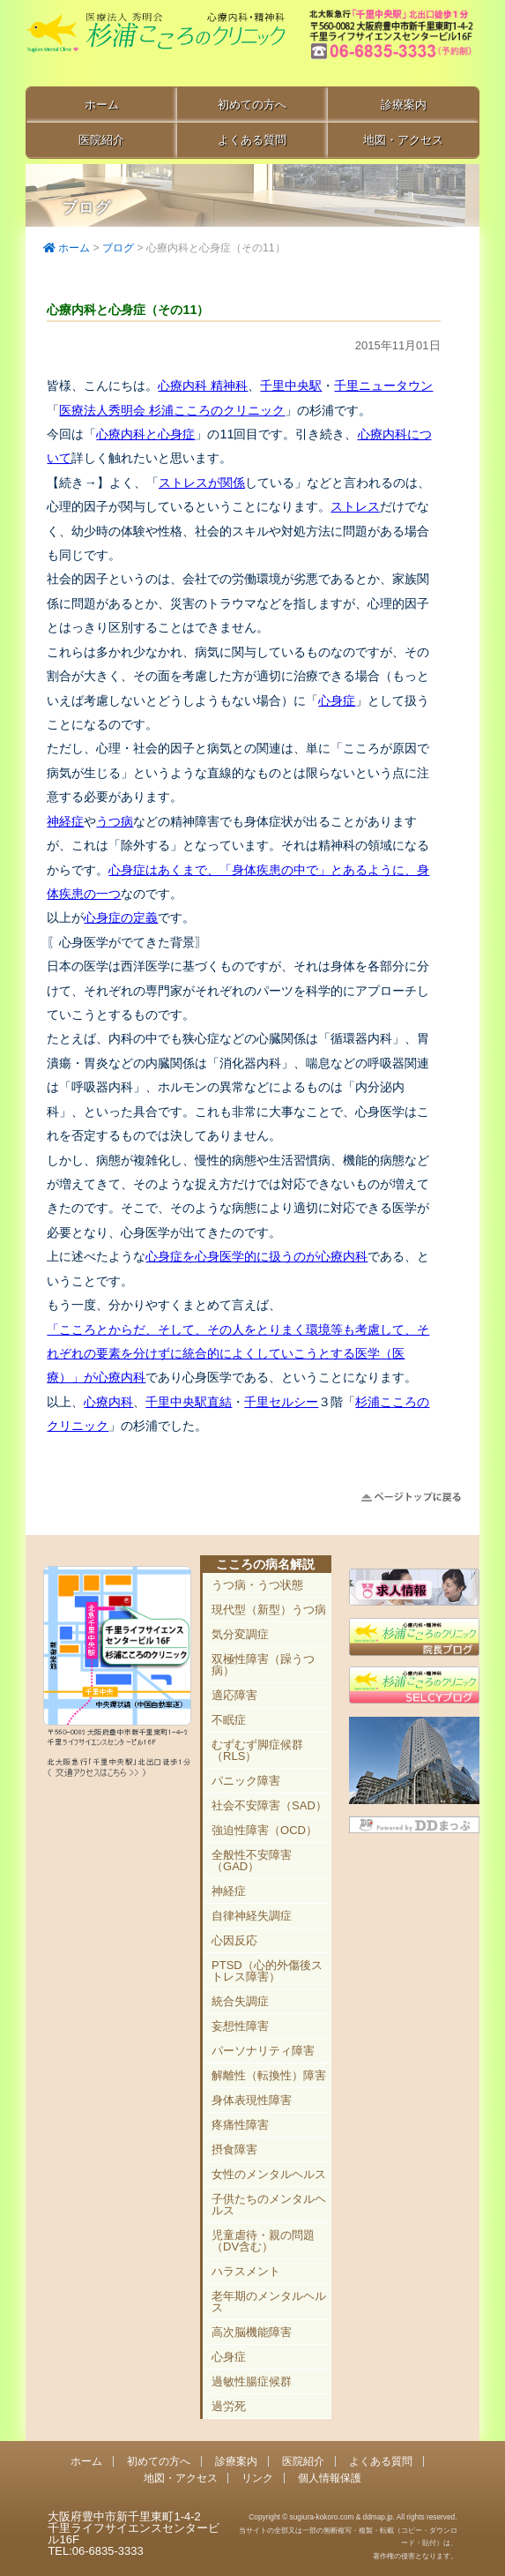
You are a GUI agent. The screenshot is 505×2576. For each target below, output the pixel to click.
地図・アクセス (403, 139)
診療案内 (404, 104)
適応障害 (234, 1695)
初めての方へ (252, 104)
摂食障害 (234, 2149)
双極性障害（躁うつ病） (263, 1664)
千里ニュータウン (383, 385)
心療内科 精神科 (203, 385)
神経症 (65, 821)
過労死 (229, 2406)
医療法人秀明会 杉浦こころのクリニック (172, 410)
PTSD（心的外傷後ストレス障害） (267, 1970)
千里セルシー (281, 1402)
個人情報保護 (329, 2477)
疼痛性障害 (240, 2124)
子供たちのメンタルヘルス (269, 2204)
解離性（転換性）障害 (269, 2075)
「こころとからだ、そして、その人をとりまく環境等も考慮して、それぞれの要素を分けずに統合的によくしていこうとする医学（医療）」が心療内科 (238, 1353)
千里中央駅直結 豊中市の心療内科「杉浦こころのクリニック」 (155, 45)
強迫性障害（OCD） (264, 1830)
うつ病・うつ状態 (257, 1584)
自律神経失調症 (252, 1915)
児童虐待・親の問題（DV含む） (263, 2240)
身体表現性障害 (252, 2100)
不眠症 (229, 1719)
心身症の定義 (121, 917)
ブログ (118, 248)
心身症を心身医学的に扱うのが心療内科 (256, 1256)
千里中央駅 (291, 385)
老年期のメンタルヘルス (269, 2301)
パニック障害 (246, 1780)
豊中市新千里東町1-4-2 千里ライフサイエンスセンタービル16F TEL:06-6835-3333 (393, 44)
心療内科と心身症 (145, 434)
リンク (257, 2477)
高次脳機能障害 (252, 2332)
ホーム (102, 104)
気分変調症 (240, 1634)
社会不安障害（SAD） (269, 1805)
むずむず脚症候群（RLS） (257, 1750)
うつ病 (114, 821)
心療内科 (108, 1402)
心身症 (336, 700)
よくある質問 (252, 139)
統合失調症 (240, 2001)
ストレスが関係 (202, 483)
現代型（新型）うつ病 (269, 1609)
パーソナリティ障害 (263, 2050)
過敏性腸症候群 (252, 2381)
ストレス (355, 506)
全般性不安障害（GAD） (252, 1860)
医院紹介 (101, 139)
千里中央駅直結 (188, 1402)
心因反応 (234, 1940)
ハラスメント (246, 2271)
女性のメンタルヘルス (269, 2174)
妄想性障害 (240, 2026)
